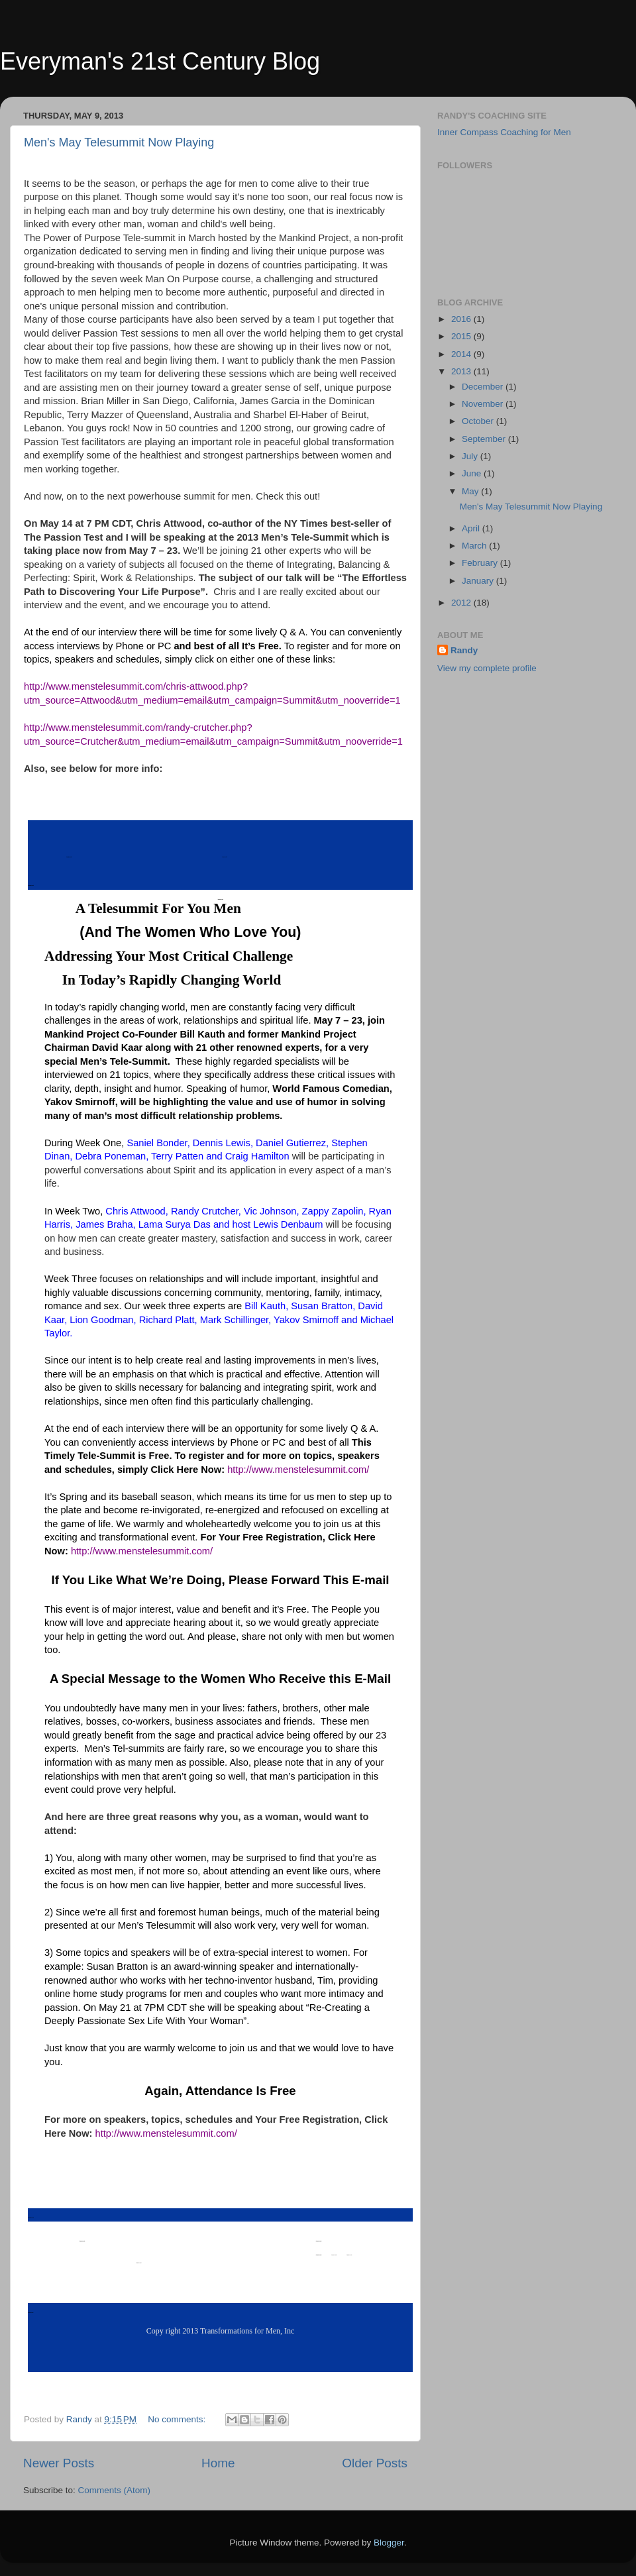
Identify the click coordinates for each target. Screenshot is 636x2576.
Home (218, 2463)
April (472, 528)
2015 (462, 336)
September (485, 439)
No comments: (178, 2419)
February (481, 563)
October (479, 421)
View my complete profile (487, 668)
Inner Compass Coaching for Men (504, 132)
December (483, 387)
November (483, 404)
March (475, 546)
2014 (462, 354)
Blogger (389, 2543)
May (471, 491)
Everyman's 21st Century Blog (160, 61)
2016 (462, 319)
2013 (462, 371)
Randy (464, 650)
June (473, 473)
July (471, 456)
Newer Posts (58, 2463)
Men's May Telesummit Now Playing (119, 142)
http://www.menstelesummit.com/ (298, 1469)
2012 (462, 603)
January (479, 581)
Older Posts (374, 2463)
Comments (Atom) (114, 2490)
